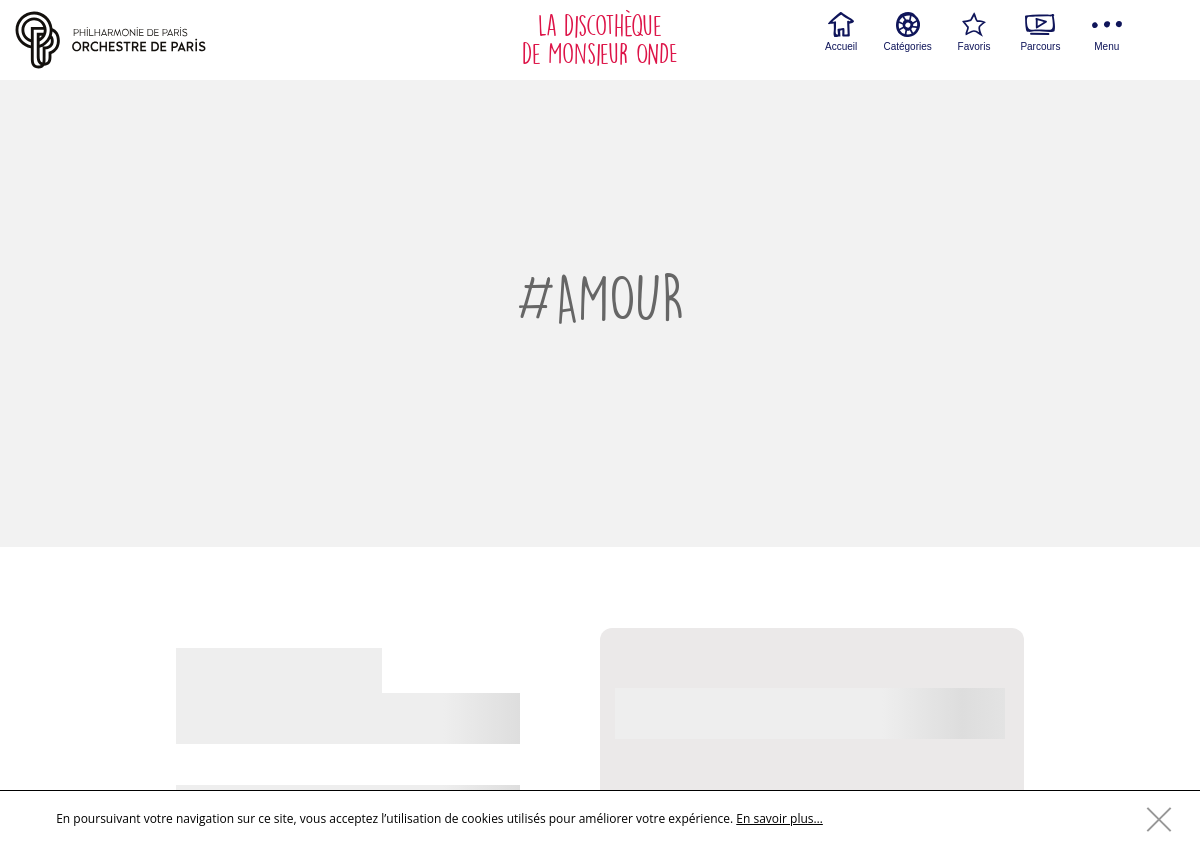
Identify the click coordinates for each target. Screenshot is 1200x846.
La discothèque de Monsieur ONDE (600, 40)
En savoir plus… (779, 818)
